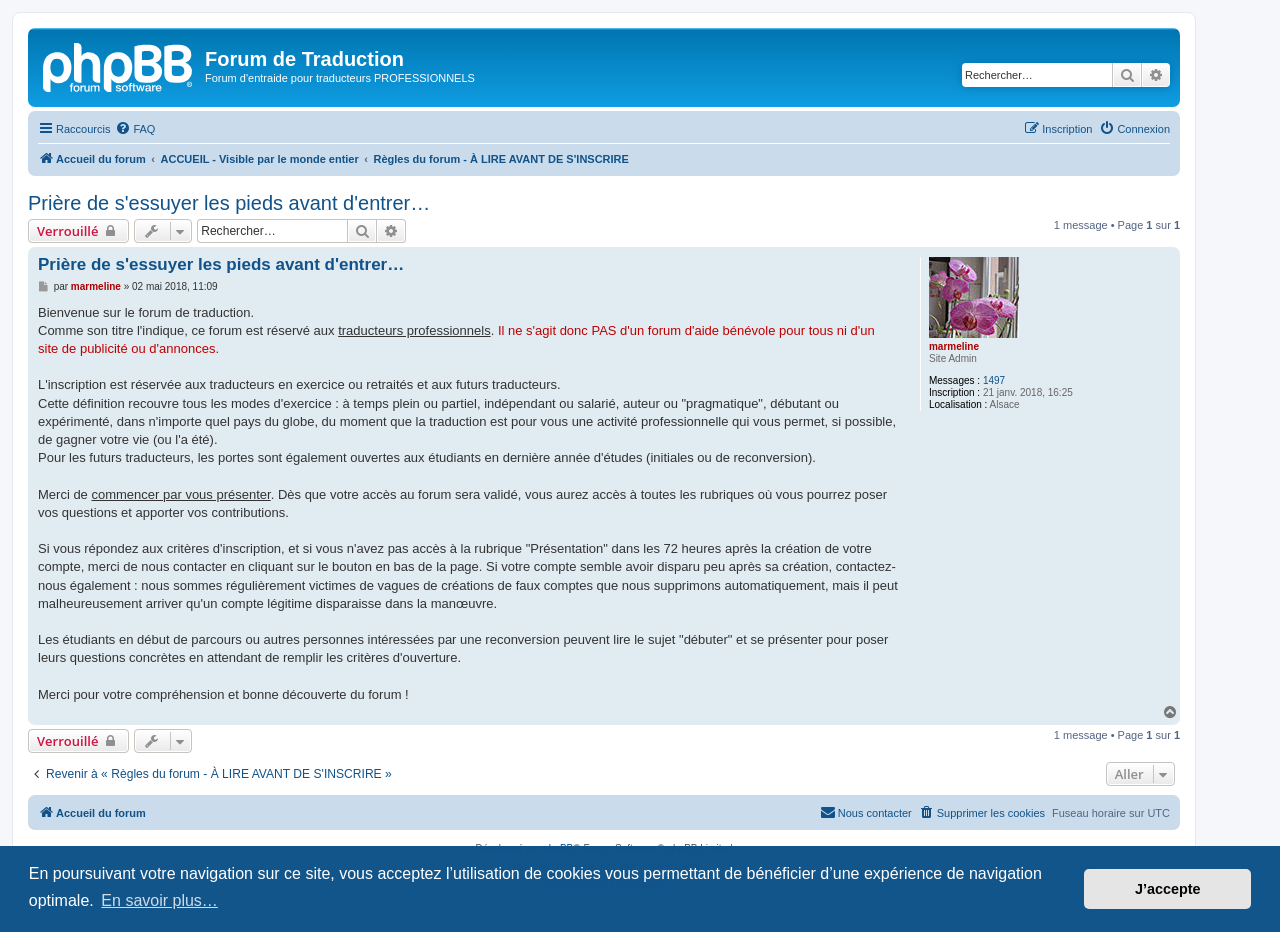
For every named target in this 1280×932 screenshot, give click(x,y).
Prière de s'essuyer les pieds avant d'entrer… (229, 203)
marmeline (954, 346)
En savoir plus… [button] (159, 900)
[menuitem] (135, 129)
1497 (994, 380)
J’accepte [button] (1168, 889)
